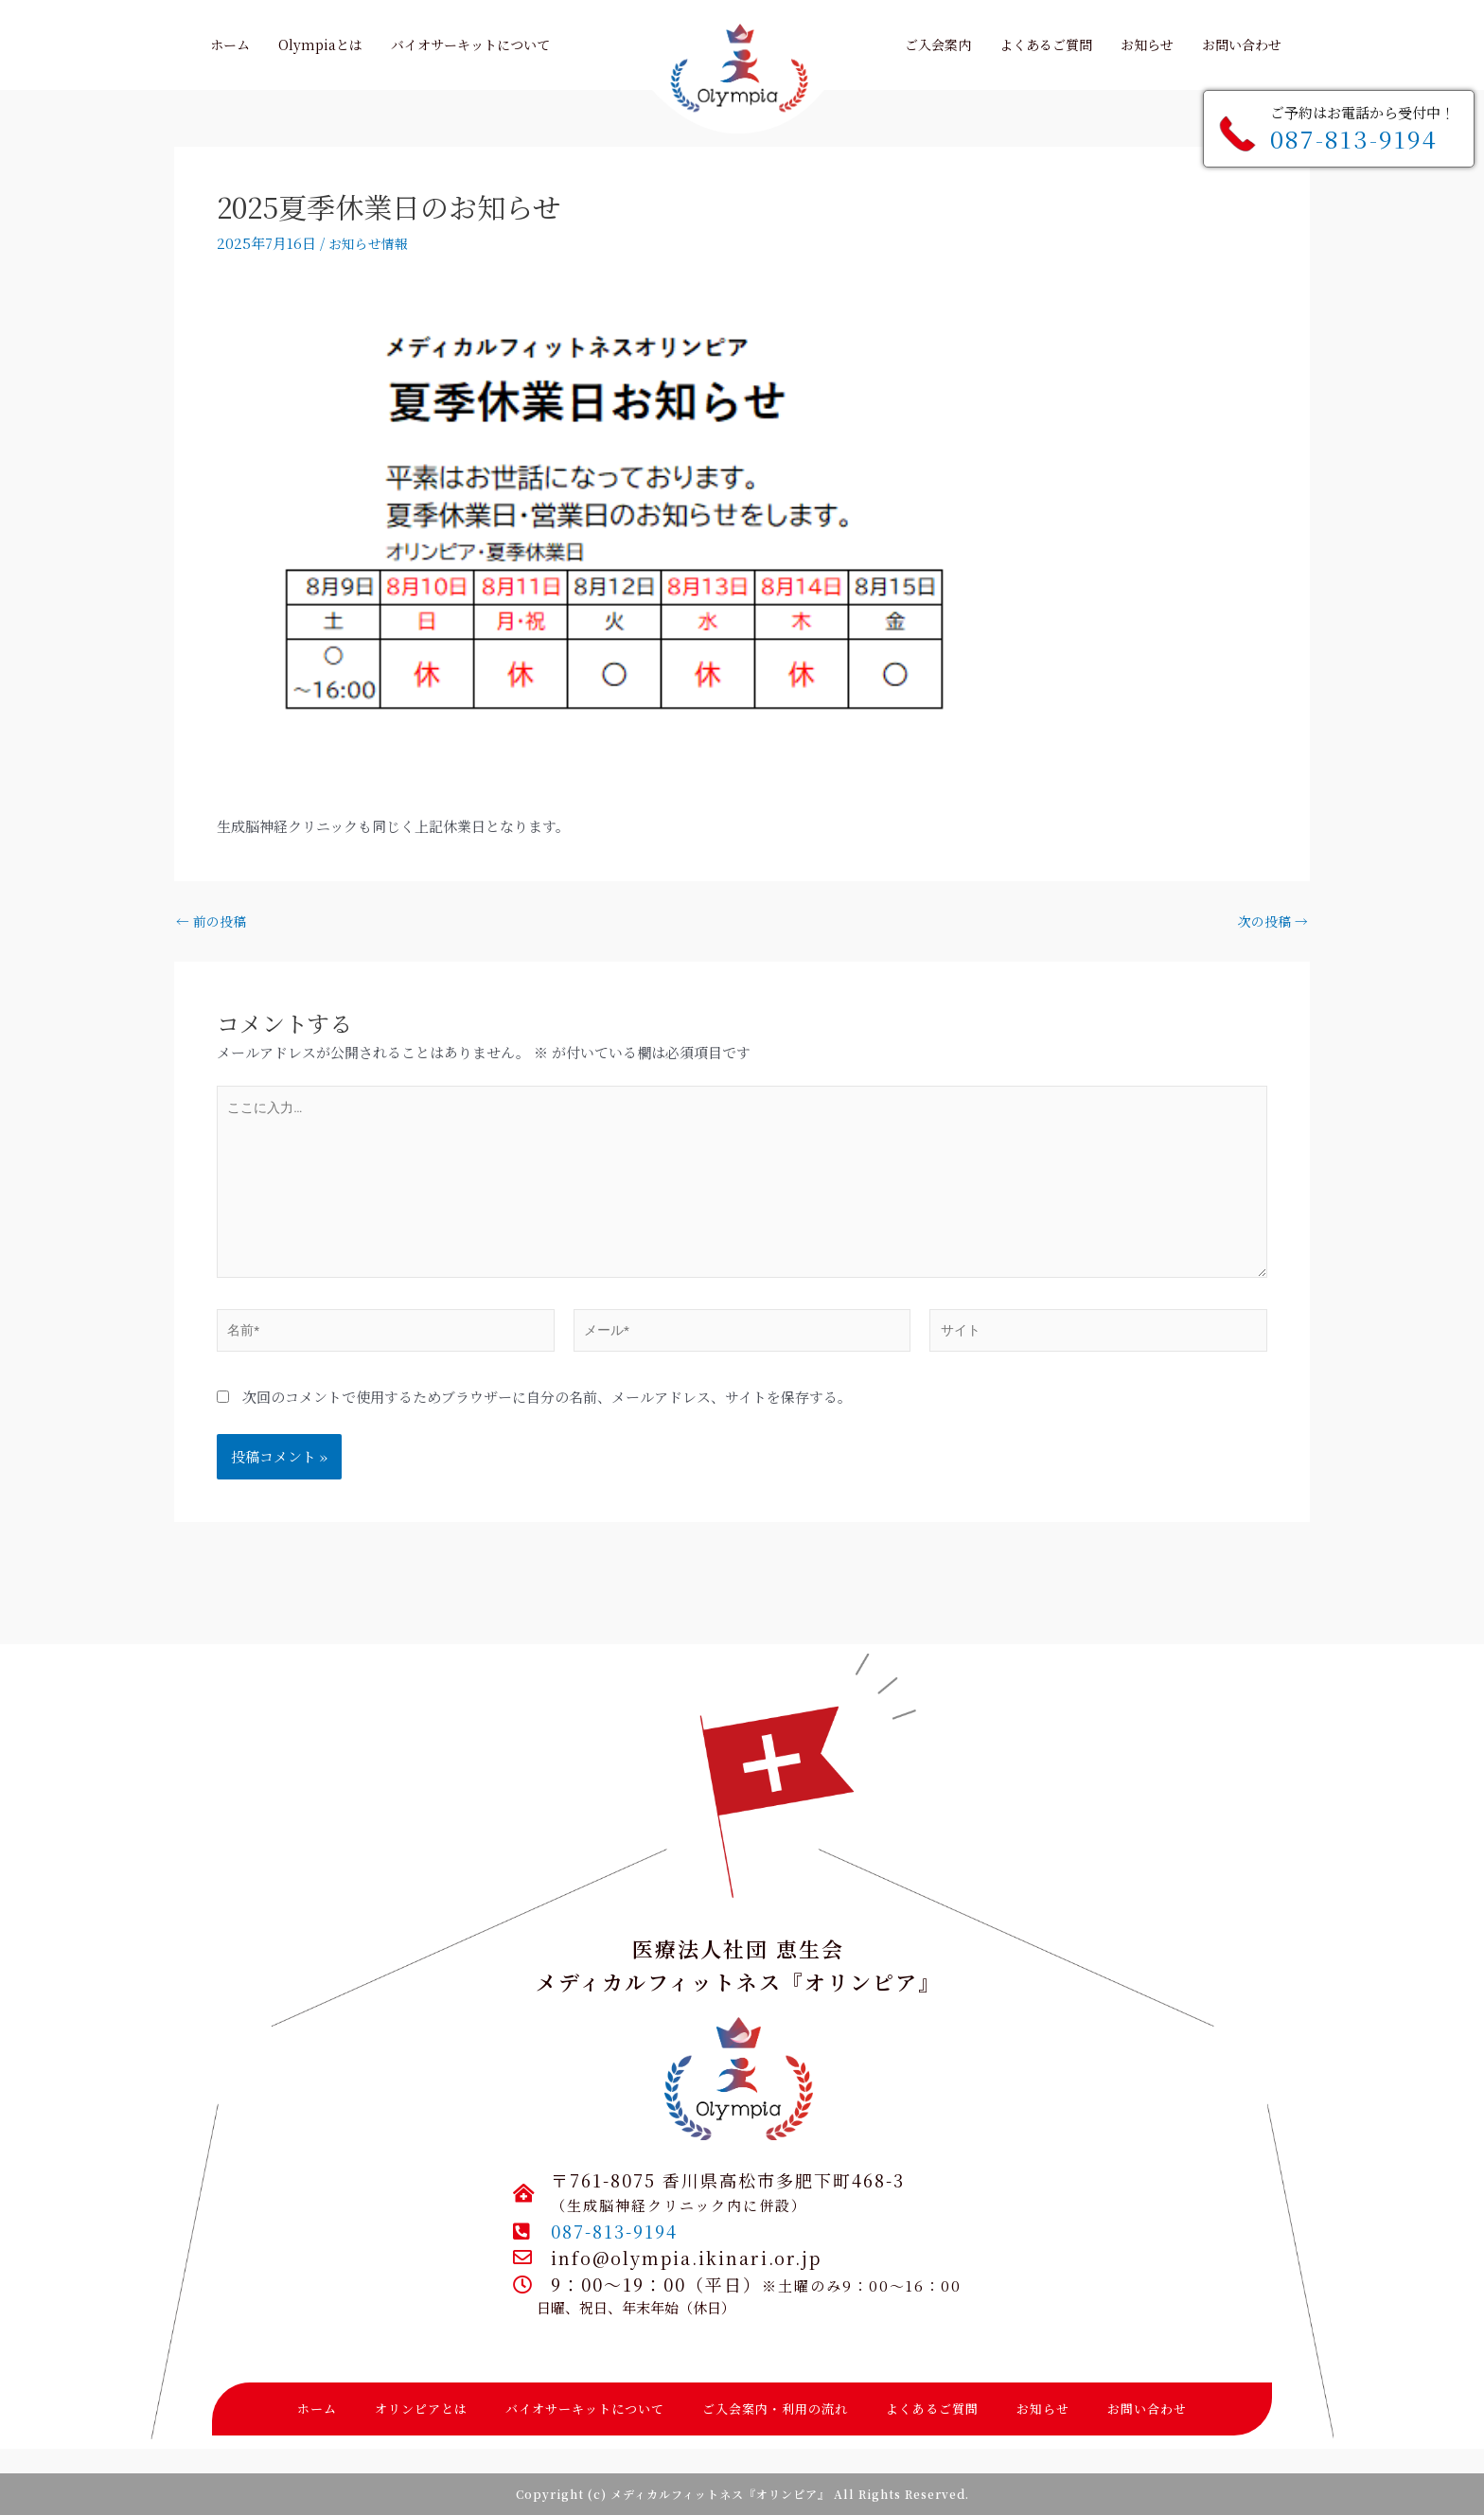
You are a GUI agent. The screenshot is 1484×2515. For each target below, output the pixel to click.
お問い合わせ (1147, 2409)
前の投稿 (213, 920)
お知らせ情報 (371, 243)
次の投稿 (1270, 920)
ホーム (317, 2409)
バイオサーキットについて (584, 2409)
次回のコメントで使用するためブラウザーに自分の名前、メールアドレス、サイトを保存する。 (547, 1419)
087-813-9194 (1354, 138)
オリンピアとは (421, 2409)
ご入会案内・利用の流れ (775, 2409)
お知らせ (1042, 2409)
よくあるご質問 (932, 2409)
